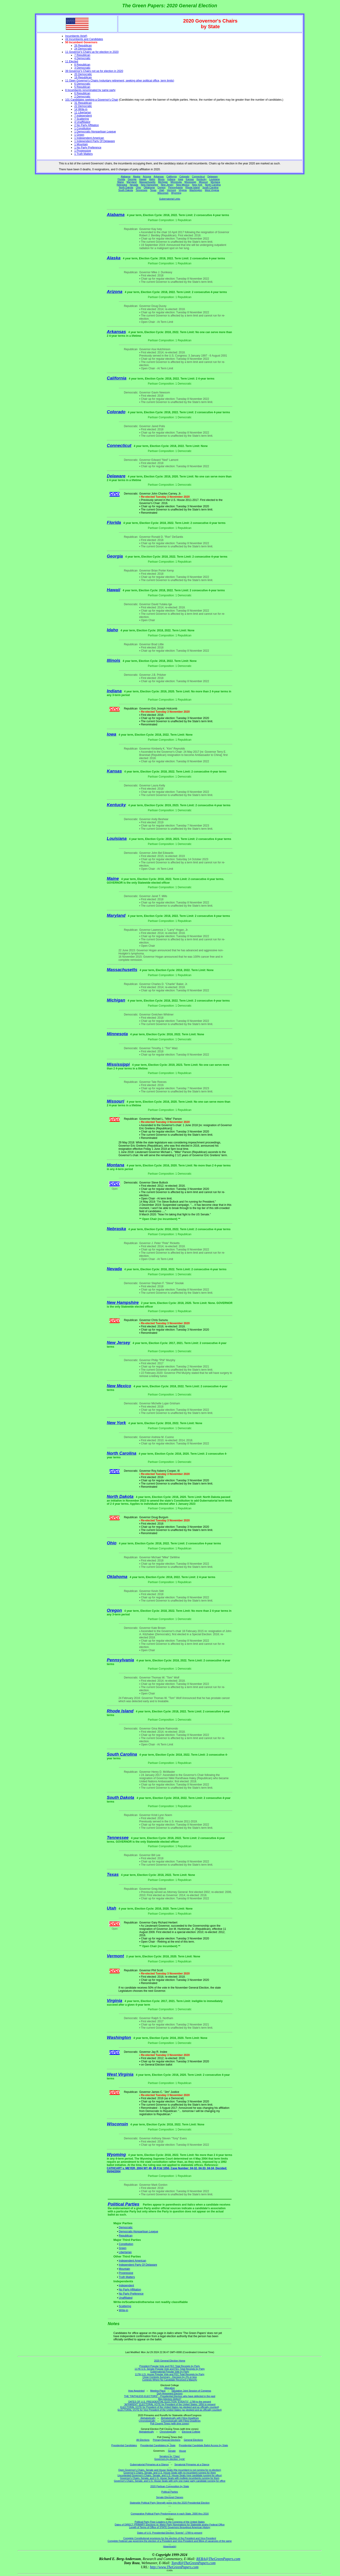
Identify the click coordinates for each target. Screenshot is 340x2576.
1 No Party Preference (87, 147)
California (171, 176)
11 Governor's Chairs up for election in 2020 (91, 52)
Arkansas (159, 176)
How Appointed (136, 2390)
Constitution (126, 2244)
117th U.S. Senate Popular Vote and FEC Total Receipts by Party (170, 2368)
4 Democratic (82, 58)
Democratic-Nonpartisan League (138, 2231)
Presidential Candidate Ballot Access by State (203, 2445)
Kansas (190, 179)
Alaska (136, 176)
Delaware (212, 176)
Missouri (203, 182)
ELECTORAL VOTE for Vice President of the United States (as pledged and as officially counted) (170, 2409)
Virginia (183, 190)
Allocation (169, 2388)
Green (122, 2248)
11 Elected (71, 61)
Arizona (147, 176)
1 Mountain (81, 144)
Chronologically (147, 2420)
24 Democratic (83, 48)
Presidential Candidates (124, 2445)
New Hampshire (149, 184)
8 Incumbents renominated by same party (90, 90)
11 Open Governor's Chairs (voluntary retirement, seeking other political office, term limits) (119, 80)
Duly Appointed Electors (169, 2393)
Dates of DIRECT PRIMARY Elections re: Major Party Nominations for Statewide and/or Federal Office (170, 2524)
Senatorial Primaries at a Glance (191, 2464)
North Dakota (126, 187)
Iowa (180, 179)
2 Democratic (82, 96)
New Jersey (167, 184)
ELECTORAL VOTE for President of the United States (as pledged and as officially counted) (169, 2407)
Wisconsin (163, 192)
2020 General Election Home (169, 2360)
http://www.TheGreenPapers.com (174, 2567)
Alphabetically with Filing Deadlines (180, 2418)
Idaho (152, 179)
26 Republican (83, 45)
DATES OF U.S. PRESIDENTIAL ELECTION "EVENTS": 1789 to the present (169, 2401)
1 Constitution (82, 128)
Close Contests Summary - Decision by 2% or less (170, 2377)
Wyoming (176, 192)
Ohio (138, 187)
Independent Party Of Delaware (138, 2264)
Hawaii (142, 179)
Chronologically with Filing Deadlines (181, 2420)
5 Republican (82, 87)
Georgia (132, 179)
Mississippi (190, 182)
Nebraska (122, 184)
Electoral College (191, 2431)
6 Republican (82, 93)
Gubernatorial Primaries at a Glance (149, 2464)
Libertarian (125, 2252)
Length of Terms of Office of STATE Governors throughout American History (169, 2527)
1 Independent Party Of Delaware (94, 141)
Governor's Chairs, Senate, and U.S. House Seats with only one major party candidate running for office (169, 2480)
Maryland (132, 182)
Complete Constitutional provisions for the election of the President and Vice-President (169, 2538)
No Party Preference (131, 2293)
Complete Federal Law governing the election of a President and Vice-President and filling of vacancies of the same (170, 2541)
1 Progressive (82, 150)
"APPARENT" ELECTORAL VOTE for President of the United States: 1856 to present (169, 2404)
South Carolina (210, 187)
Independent (126, 2285)
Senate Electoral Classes (169, 2497)
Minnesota (176, 182)
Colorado (184, 176)
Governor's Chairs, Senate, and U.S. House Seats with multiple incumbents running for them (169, 2478)
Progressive (126, 2273)
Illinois (161, 179)
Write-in (123, 2310)
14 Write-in (80, 109)
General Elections (193, 2439)
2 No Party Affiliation (86, 125)
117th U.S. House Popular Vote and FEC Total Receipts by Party (170, 2374)
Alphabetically (147, 2418)
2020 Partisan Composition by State (169, 2486)
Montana (215, 182)
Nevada (134, 184)
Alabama (125, 176)
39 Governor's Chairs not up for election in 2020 (94, 71)
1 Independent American (89, 138)
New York (197, 184)
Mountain (124, 2268)
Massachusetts (147, 182)
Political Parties (123, 2204)
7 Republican (82, 55)
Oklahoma (149, 187)
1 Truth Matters (83, 154)
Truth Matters (127, 2277)
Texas (153, 190)
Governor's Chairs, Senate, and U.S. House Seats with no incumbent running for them (169, 2472)
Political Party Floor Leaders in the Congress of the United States (170, 2521)
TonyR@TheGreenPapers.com (193, 2563)
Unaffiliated (126, 2297)
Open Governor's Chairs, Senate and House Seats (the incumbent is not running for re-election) (169, 2470)
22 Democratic (83, 106)
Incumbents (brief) (76, 36)
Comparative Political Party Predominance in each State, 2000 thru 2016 (170, 2513)
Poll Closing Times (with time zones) (169, 2423)
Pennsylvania (175, 187)
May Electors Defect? (169, 2398)
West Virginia (212, 190)
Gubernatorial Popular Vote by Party (169, 2371)
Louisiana (214, 179)
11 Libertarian (82, 112)
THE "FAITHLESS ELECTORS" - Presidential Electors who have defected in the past (169, 2396)
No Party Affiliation (130, 2289)
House (182, 2450)
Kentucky (202, 179)
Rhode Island (192, 187)
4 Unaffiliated (82, 122)
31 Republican (83, 103)
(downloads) (169, 2546)
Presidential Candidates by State (158, 2445)
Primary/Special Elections (166, 2439)
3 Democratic (82, 67)
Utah (161, 190)
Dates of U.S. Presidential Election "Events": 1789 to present (169, 2532)
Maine (120, 182)
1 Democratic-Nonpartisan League (95, 131)
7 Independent (83, 115)
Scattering (125, 2306)
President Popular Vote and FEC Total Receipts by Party (169, 2366)
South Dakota (125, 190)
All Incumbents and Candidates (84, 39)
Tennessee (142, 190)
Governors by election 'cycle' (169, 2459)
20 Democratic (83, 74)
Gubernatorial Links (169, 198)
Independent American (132, 2260)
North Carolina (213, 184)
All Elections (142, 2439)
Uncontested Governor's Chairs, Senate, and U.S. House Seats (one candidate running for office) (170, 2475)
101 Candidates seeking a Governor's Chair (91, 99)
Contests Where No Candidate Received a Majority (169, 2379)
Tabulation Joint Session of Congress (191, 2390)
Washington (195, 190)
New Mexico (182, 184)
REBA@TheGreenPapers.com (218, 2559)
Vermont (171, 190)
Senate (172, 2450)
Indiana (171, 179)
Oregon (161, 187)
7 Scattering (81, 118)
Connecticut (198, 176)
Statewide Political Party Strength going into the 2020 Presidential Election (170, 2502)
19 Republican (83, 77)
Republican (126, 2235)
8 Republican (82, 64)
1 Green (79, 134)
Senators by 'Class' (169, 2456)
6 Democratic (82, 83)
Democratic (126, 2227)
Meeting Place (158, 2390)
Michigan (163, 182)
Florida (121, 179)
